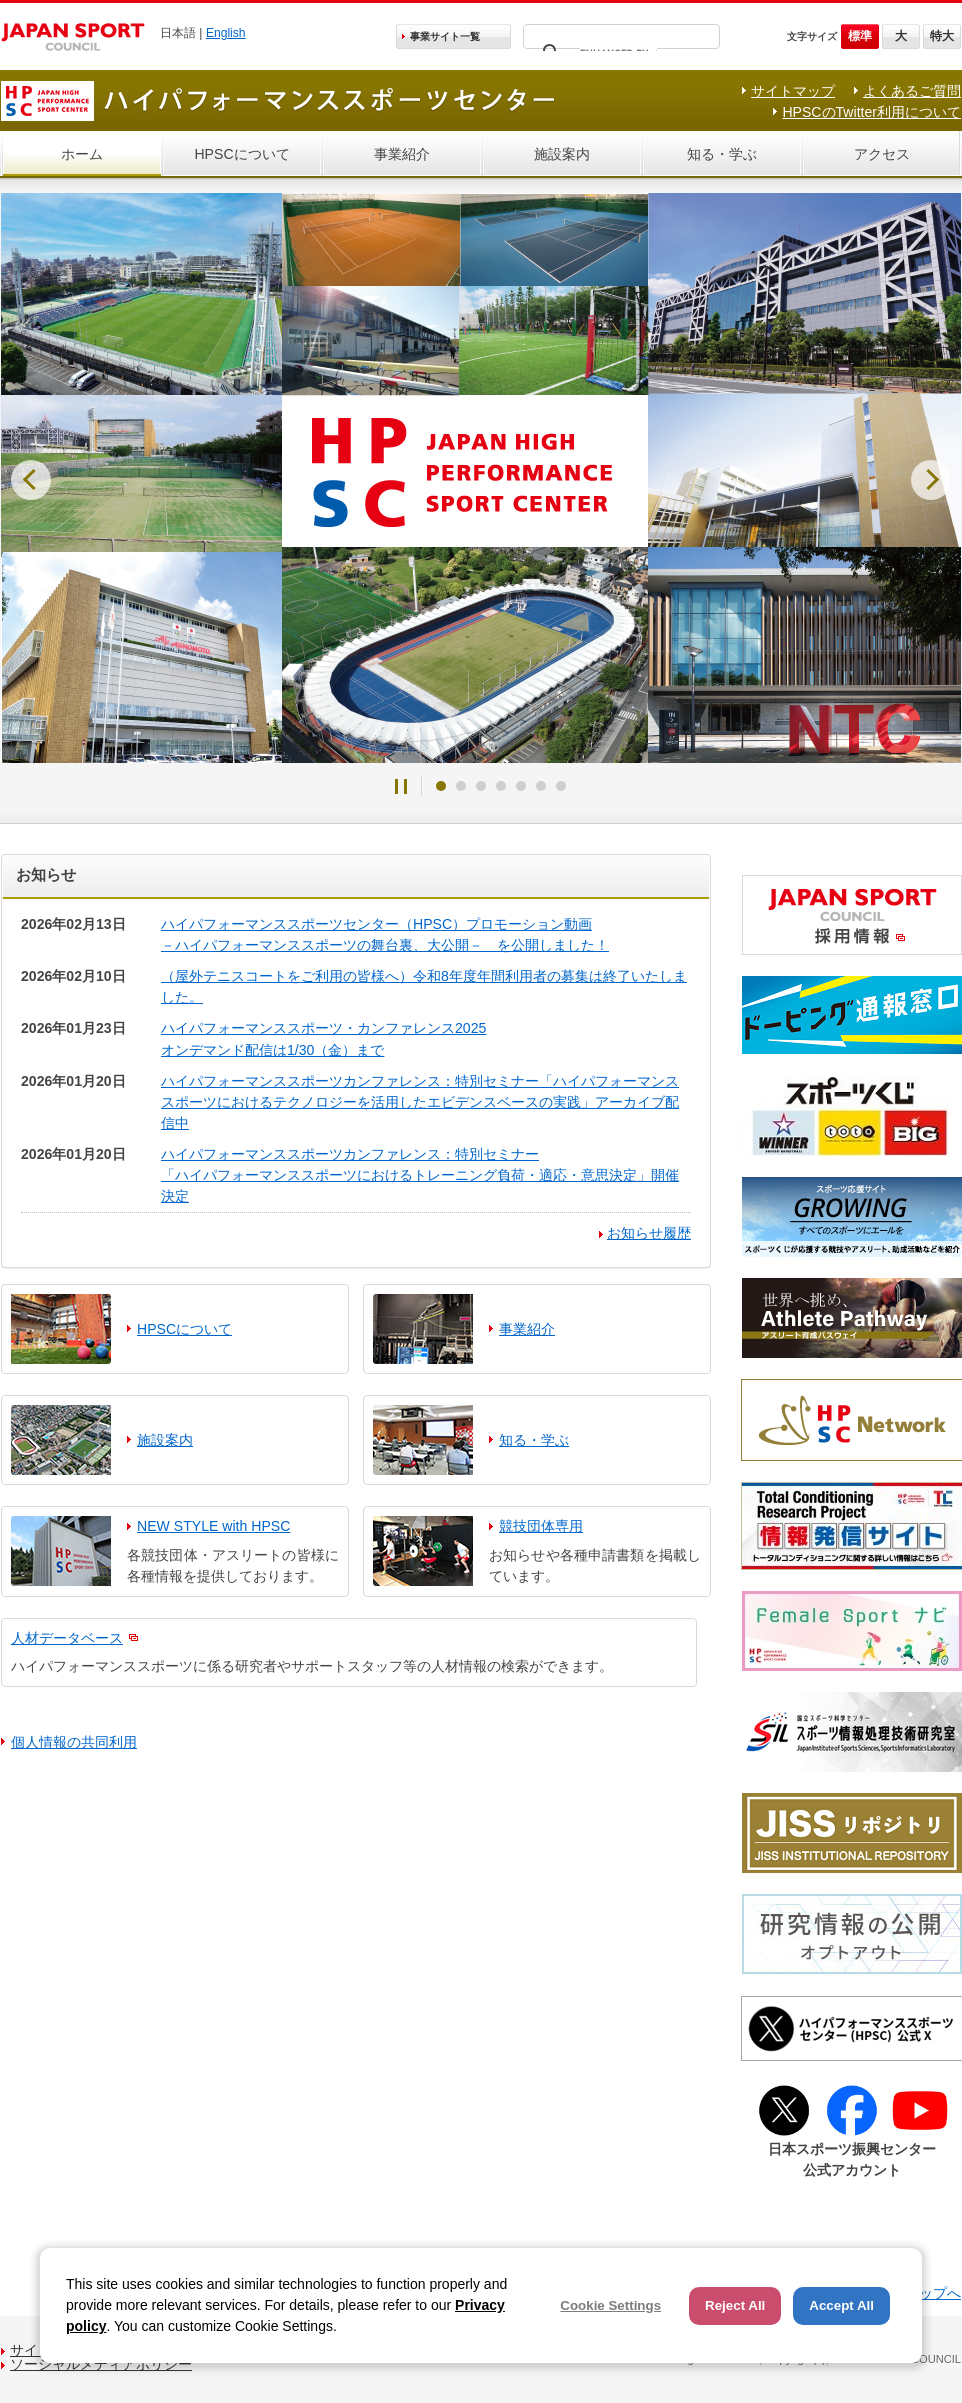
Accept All (841, 2305)
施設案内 (562, 154)
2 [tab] (461, 786)
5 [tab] (521, 786)
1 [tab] (441, 786)
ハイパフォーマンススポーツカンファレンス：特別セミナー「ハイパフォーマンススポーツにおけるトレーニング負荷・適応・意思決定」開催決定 (420, 1175)
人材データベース (67, 1638)
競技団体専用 (541, 1526)
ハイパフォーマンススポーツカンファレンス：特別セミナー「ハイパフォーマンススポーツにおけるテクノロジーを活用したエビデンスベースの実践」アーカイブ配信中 (420, 1102)
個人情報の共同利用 (74, 1742)
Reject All (735, 2305)
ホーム (82, 154)
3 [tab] (481, 786)
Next (931, 480)
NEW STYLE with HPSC (213, 1526)
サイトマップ (793, 91)
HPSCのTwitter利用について (871, 112)
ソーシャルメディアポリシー (101, 2364)
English (226, 33)
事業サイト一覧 (445, 36)
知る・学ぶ (722, 154)
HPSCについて (241, 154)
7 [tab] (561, 786)
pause (401, 786)
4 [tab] (501, 786)
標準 (860, 36)
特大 (942, 36)
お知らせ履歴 (649, 1233)
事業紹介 (402, 154)
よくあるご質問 (912, 91)
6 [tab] (541, 786)
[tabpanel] (481, 478)
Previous (31, 480)
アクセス (882, 154)
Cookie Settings (610, 2305)
